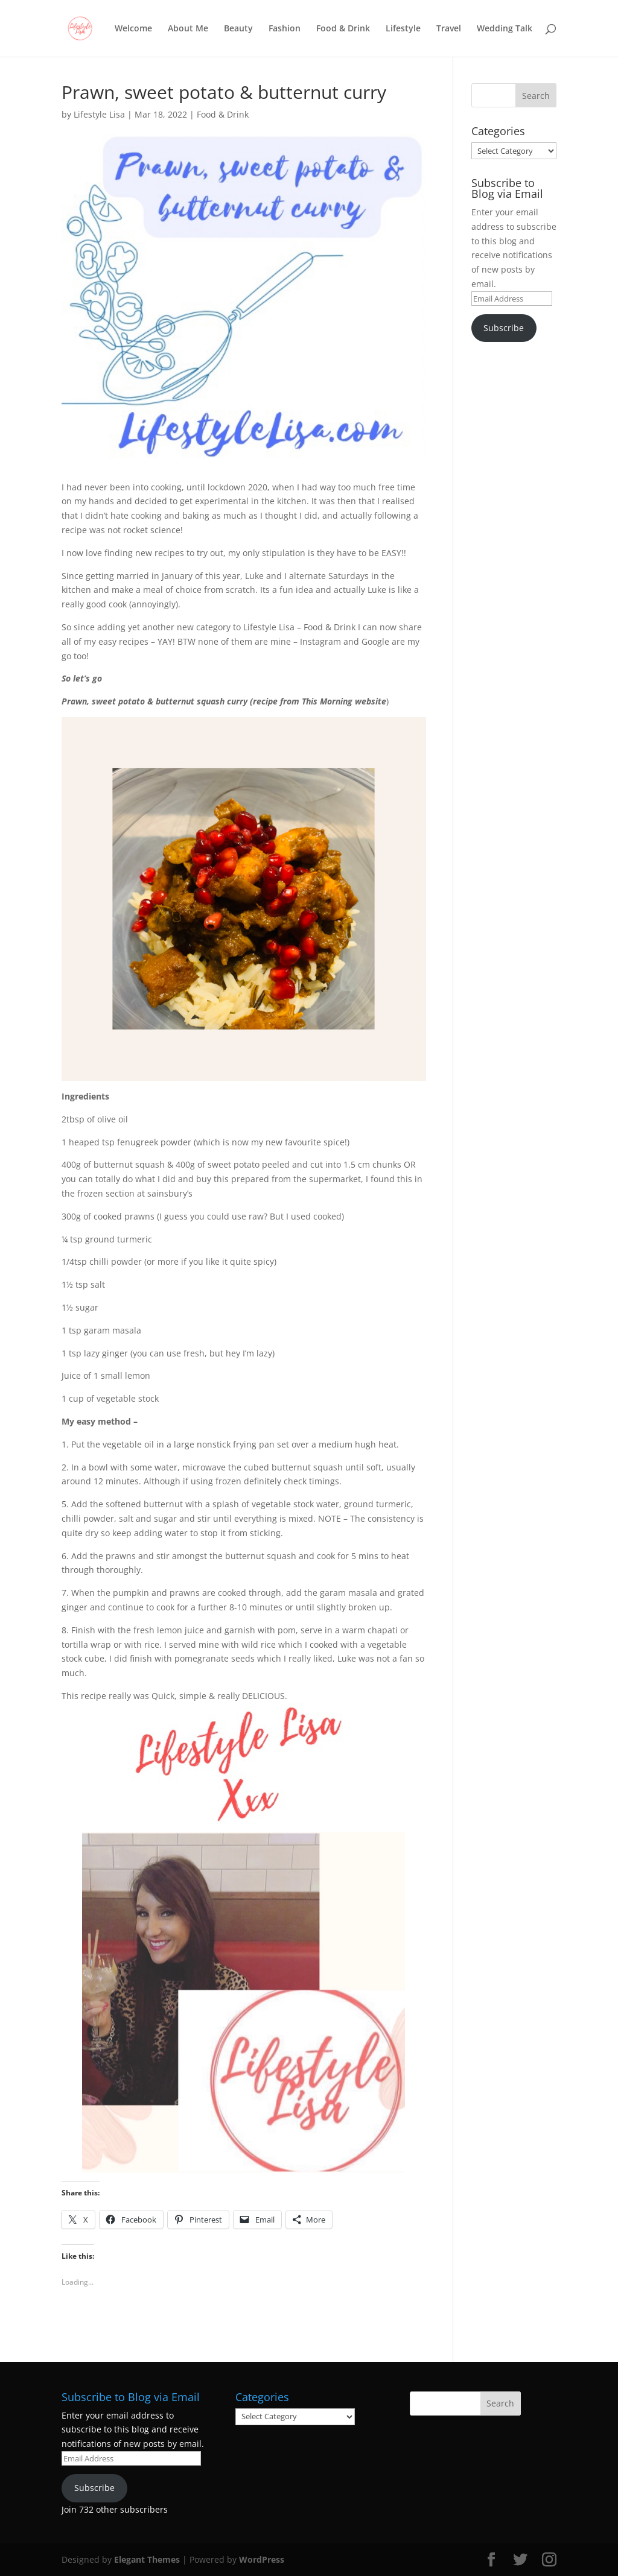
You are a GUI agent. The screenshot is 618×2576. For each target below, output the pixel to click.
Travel (448, 29)
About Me (188, 29)
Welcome (133, 29)
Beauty (238, 29)
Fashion (285, 29)
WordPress (261, 2559)
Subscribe (503, 328)
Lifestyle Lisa (99, 114)
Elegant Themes (147, 2559)
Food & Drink (343, 29)
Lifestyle (403, 29)
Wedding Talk (504, 29)
